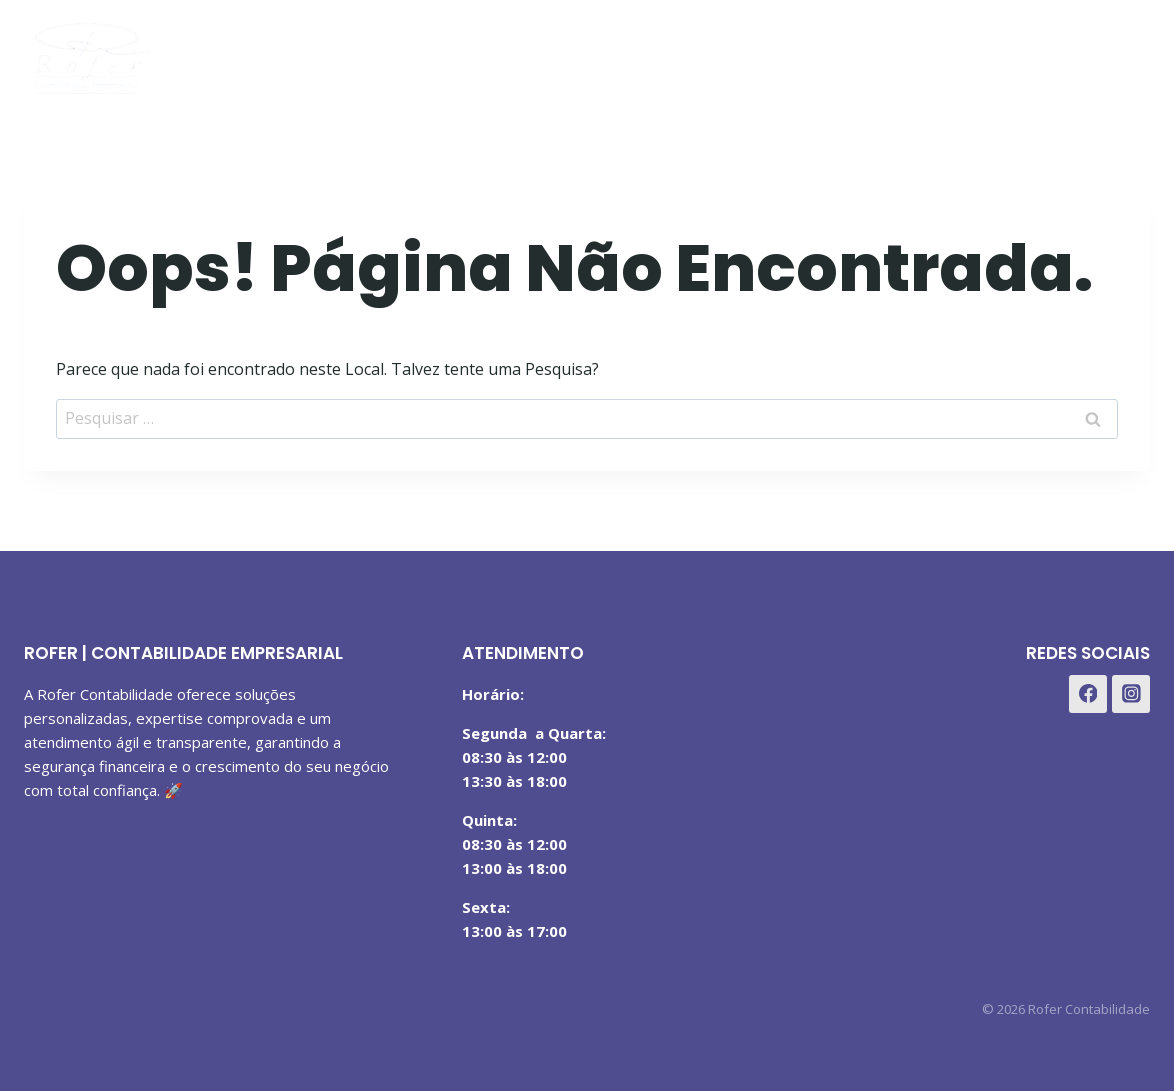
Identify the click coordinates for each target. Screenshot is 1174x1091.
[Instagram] (1077, 53)
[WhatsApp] (1127, 53)
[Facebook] (1028, 53)
